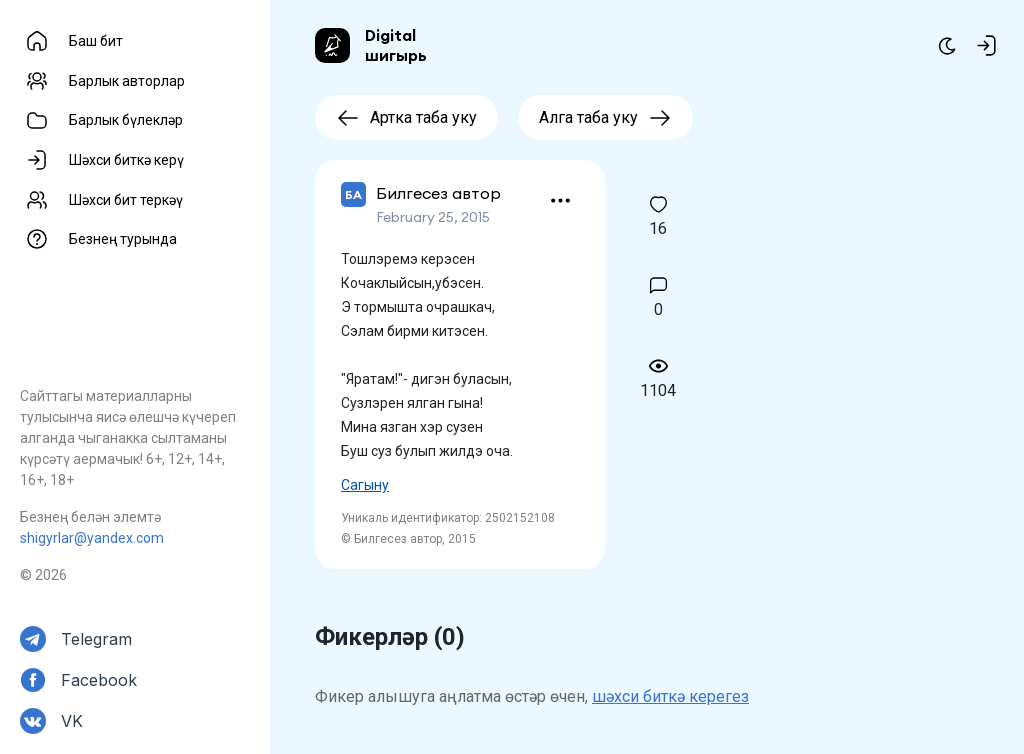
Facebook (99, 680)
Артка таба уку (406, 117)
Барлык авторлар (127, 81)
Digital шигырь (396, 45)
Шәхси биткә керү (126, 160)
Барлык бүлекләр (126, 120)
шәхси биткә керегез (670, 696)
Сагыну (365, 485)
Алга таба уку (605, 117)
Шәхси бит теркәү (126, 200)
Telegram (96, 639)
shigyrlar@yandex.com (92, 538)
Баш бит (96, 41)
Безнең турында (123, 239)
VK (72, 721)
